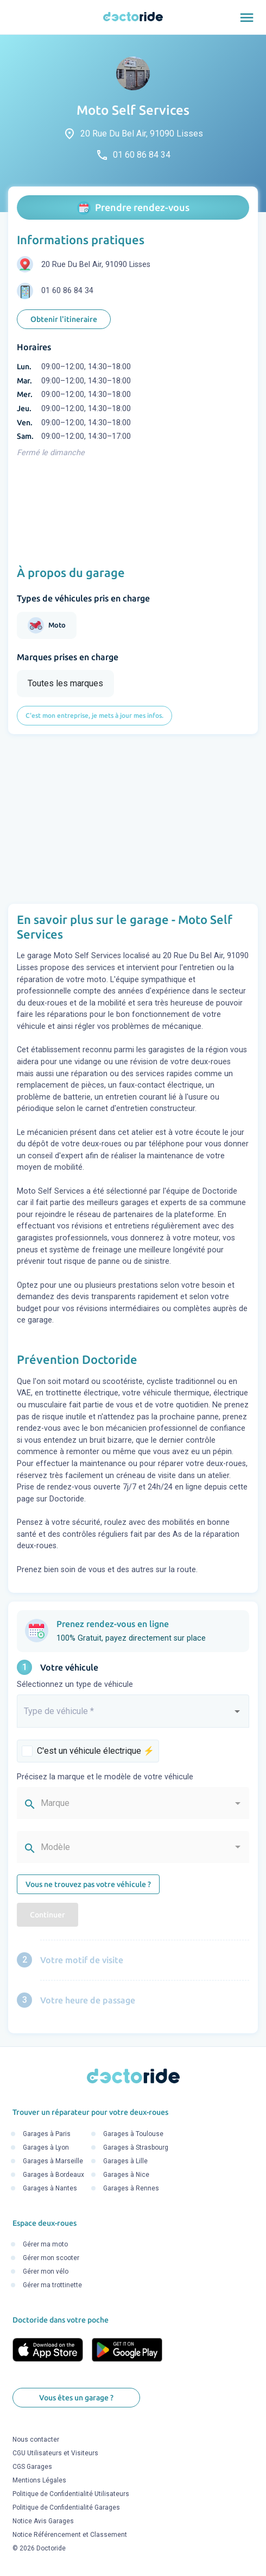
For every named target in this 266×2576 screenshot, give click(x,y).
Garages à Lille (125, 2161)
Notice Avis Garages (43, 2521)
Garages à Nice (126, 2174)
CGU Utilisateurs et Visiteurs (55, 2453)
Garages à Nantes (50, 2188)
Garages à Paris (47, 2134)
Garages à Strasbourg (135, 2147)
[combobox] (133, 1716)
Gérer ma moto (45, 2244)
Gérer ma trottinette (52, 2285)
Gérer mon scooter (51, 2258)
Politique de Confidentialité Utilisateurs (70, 2494)
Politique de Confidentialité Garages (66, 2507)
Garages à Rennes (131, 2188)
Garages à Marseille (53, 2161)
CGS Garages (32, 2467)
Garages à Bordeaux (53, 2174)
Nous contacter (35, 2439)
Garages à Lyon (46, 2147)
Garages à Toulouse (133, 2134)
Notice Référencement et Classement (69, 2534)
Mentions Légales (39, 2480)
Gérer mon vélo (45, 2271)
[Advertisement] (133, 819)
